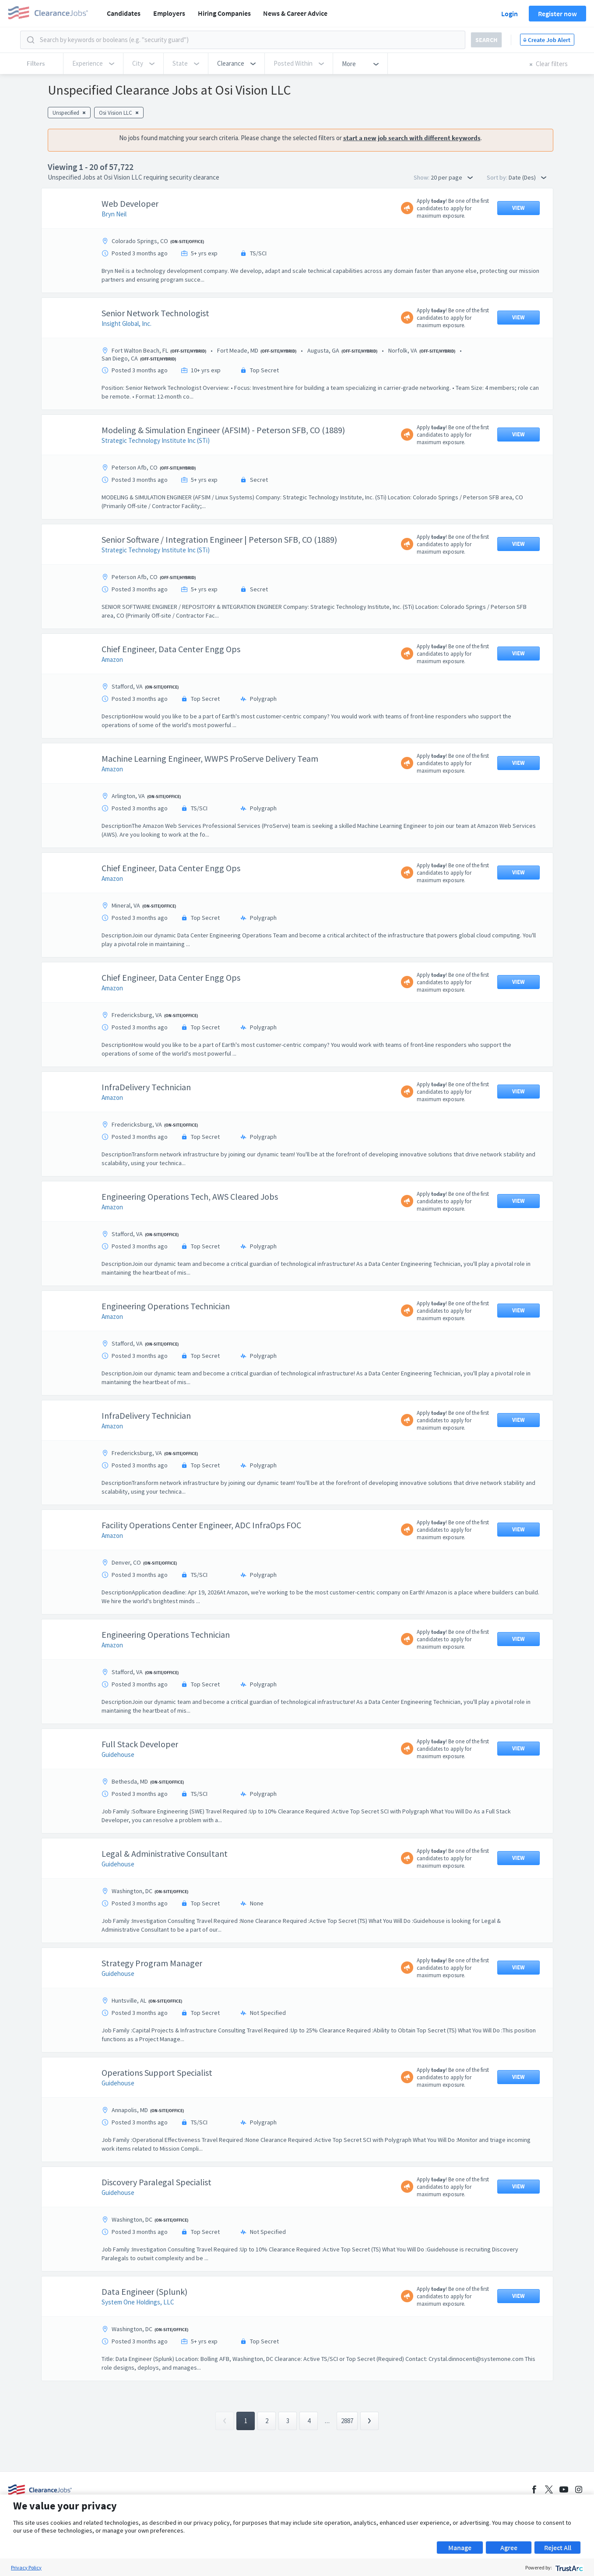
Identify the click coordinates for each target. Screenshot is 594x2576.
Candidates (124, 13)
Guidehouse (118, 1754)
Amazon (112, 659)
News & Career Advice (295, 13)
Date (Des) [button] (527, 177)
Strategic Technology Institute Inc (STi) (156, 440)
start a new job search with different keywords (412, 138)
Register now (557, 13)
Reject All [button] (557, 2547)
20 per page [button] (452, 177)
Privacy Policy (26, 2567)
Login (509, 13)
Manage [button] (459, 2547)
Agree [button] (508, 2547)
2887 (347, 2421)
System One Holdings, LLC (138, 2302)
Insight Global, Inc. (126, 323)
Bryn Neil (114, 214)
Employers (169, 13)
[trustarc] (568, 2567)
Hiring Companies (224, 13)
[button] (236, 63)
